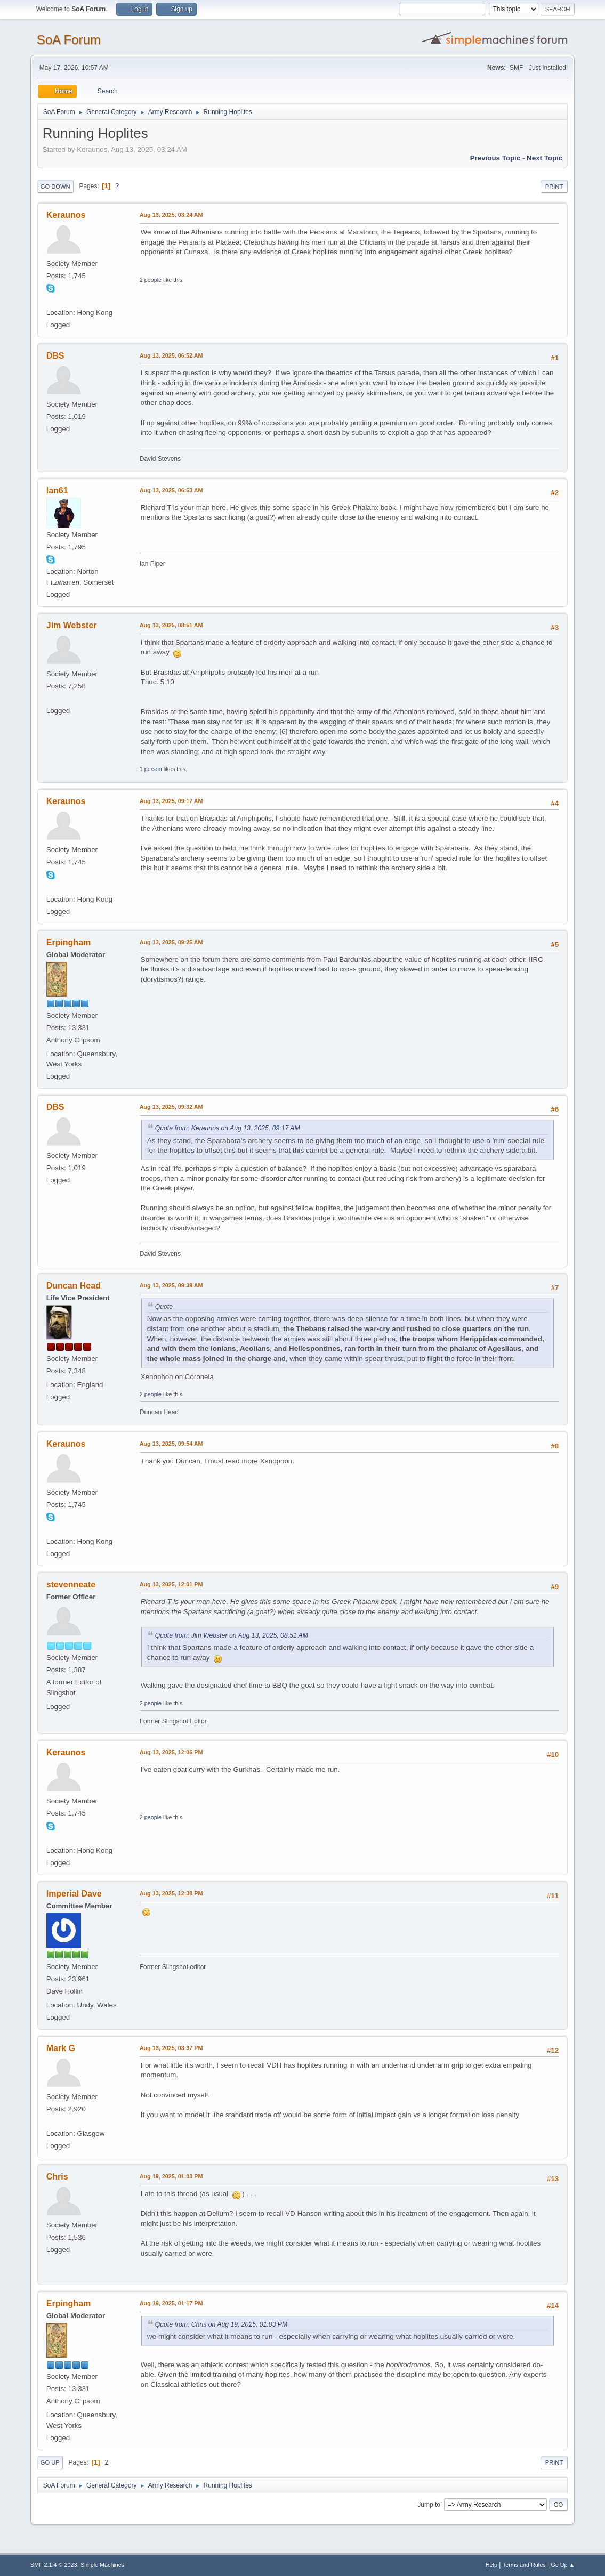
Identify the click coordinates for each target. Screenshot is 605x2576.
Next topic (544, 158)
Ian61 (57, 490)
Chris (57, 2176)
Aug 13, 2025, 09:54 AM (171, 1443)
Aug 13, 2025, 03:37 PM (171, 2048)
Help (491, 2565)
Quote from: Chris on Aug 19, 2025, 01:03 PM (221, 2324)
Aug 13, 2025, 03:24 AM (171, 215)
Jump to (428, 2504)
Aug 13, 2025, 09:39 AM (171, 1285)
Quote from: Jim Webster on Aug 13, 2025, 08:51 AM (231, 1635)
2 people (151, 280)
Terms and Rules (524, 2565)
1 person (151, 769)
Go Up (50, 2462)
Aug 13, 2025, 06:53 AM (171, 490)
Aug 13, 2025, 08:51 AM (171, 625)
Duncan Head (73, 1285)
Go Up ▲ (563, 2565)
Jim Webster (71, 625)
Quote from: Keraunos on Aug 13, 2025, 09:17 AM (227, 1128)
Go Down (55, 186)
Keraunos (66, 215)
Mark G (60, 2048)
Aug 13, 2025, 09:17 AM (171, 801)
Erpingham (68, 942)
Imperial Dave (74, 1893)
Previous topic (495, 158)
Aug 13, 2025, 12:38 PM (171, 1893)
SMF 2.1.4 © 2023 (53, 2565)
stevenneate (70, 1584)
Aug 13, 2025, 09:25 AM (171, 942)
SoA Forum (69, 40)
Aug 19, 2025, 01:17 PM (171, 2303)
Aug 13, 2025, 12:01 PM (171, 1584)
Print (554, 186)
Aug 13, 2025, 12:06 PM (171, 1752)
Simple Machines (102, 2565)
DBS (55, 355)
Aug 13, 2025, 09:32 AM (171, 1107)
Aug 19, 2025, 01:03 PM (171, 2176)
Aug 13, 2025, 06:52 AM (171, 355)
